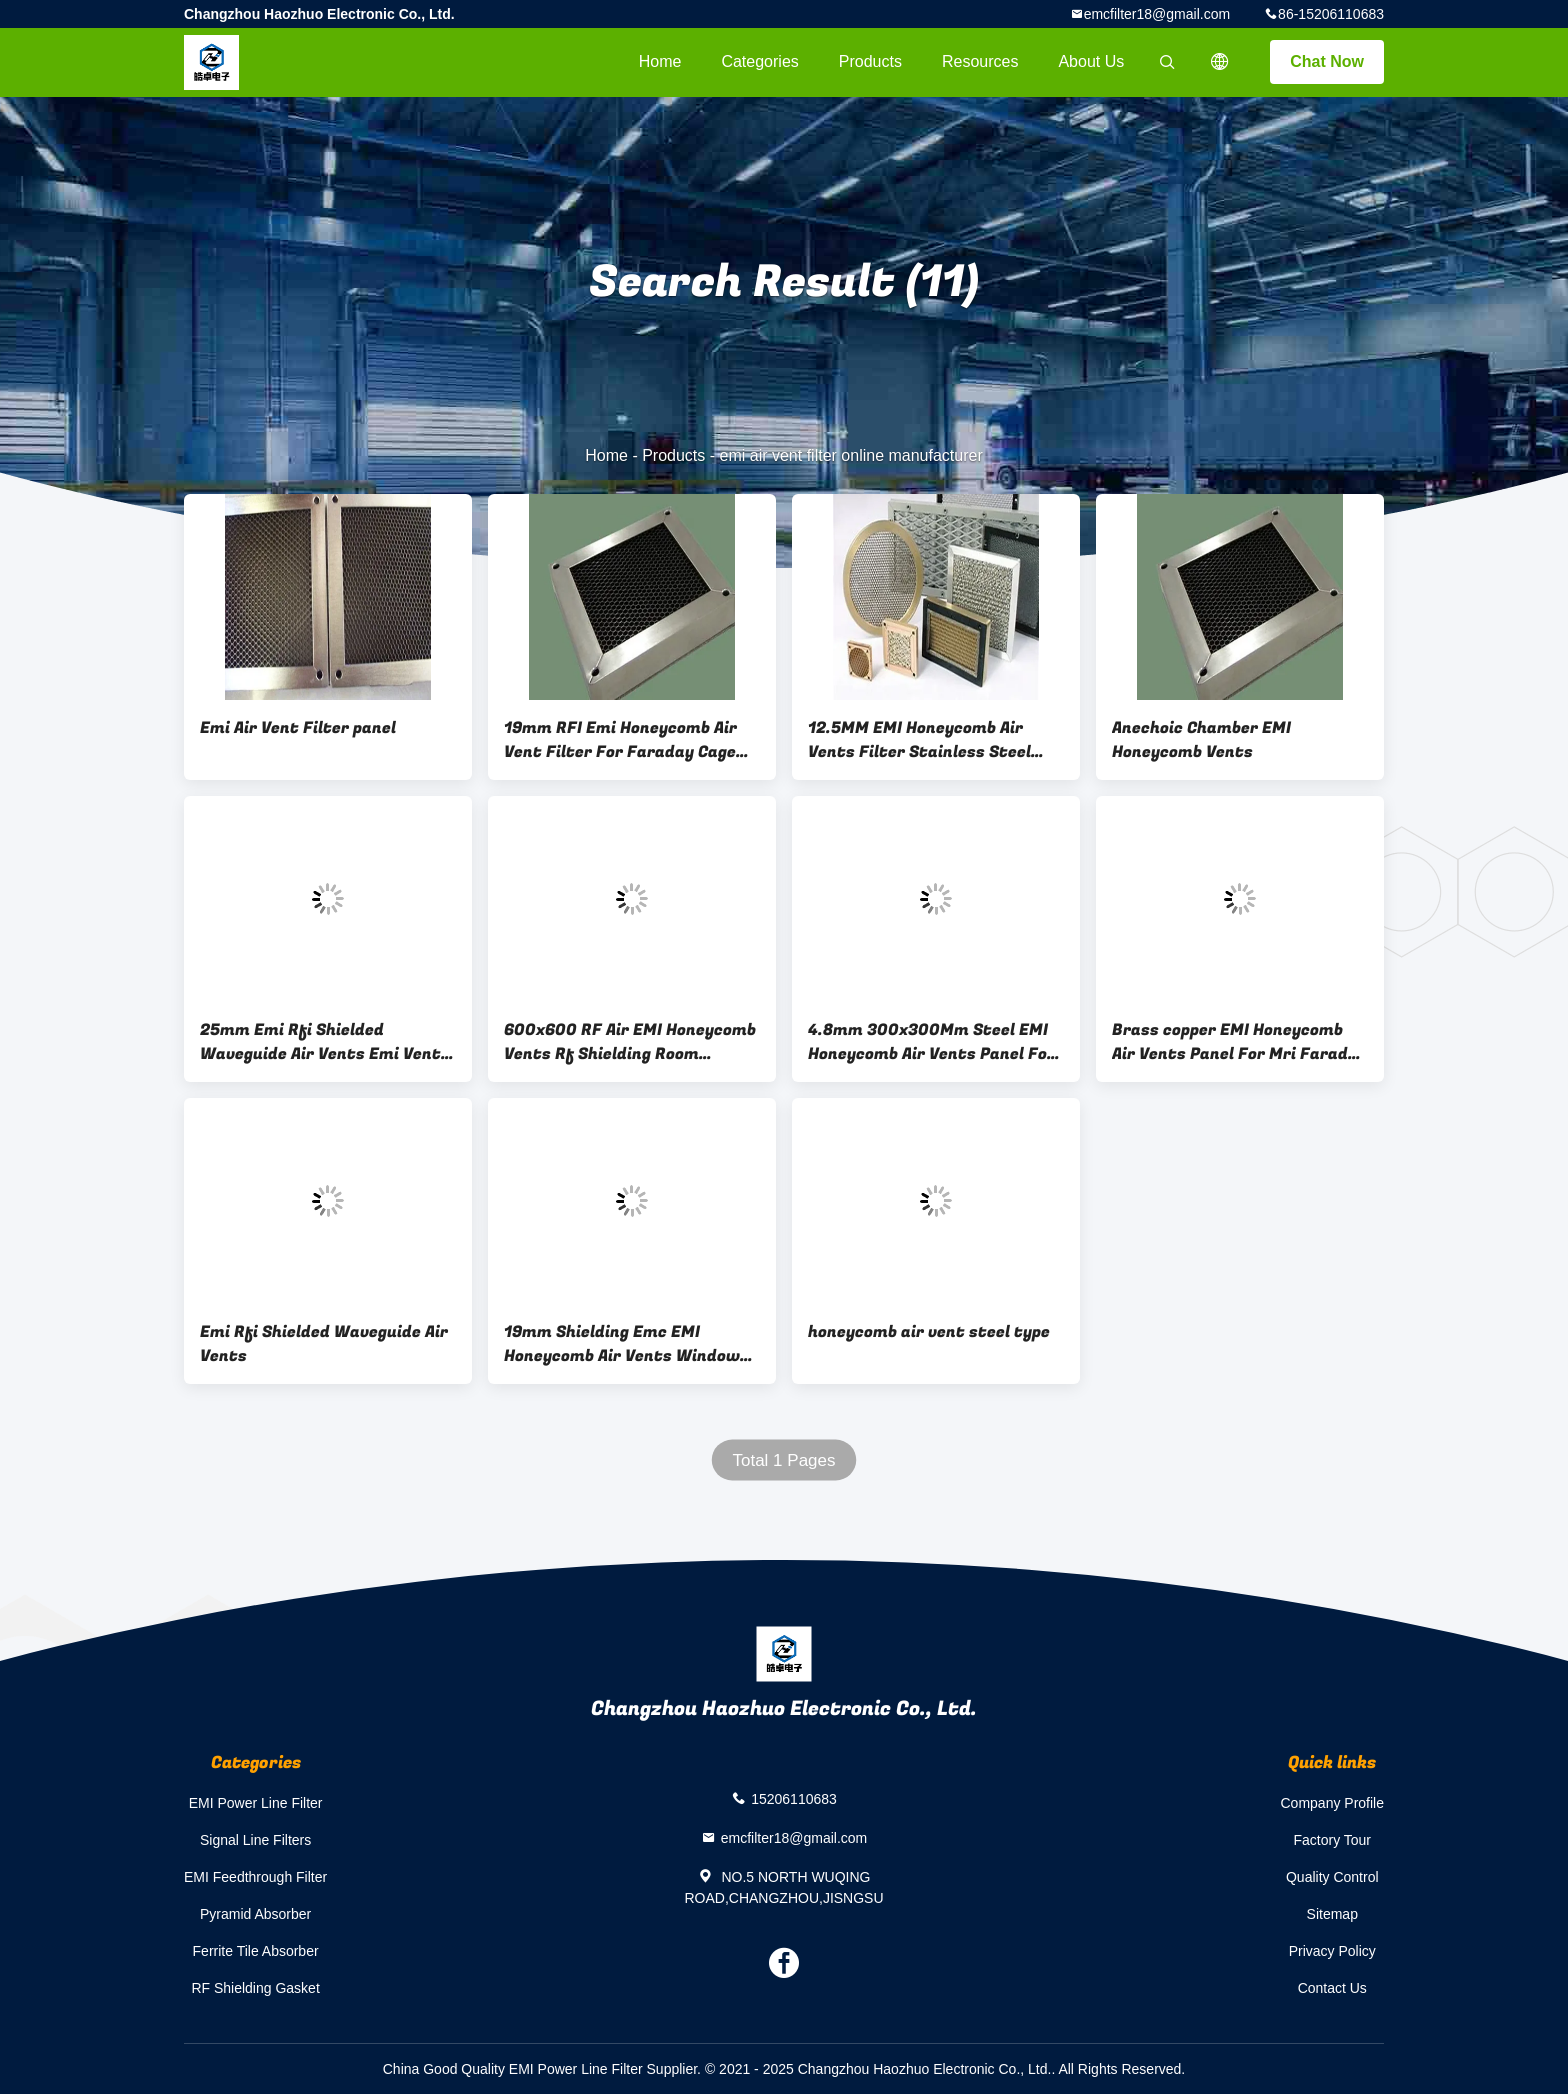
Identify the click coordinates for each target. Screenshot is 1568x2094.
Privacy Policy (1332, 1951)
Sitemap (1332, 1914)
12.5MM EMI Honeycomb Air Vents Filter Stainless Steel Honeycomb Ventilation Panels (929, 740)
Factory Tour (1332, 1840)
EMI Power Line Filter (256, 1803)
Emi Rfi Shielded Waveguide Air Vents (324, 1344)
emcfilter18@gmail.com (1157, 14)
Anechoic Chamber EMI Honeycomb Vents (1201, 740)
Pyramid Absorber (255, 1914)
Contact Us (1332, 1988)
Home (660, 61)
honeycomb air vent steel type (929, 1332)
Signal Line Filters (255, 1840)
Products (870, 61)
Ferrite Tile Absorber (256, 1951)
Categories (759, 61)
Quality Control (1332, 1877)
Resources (980, 61)
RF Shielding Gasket (255, 1988)
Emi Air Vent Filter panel (298, 728)
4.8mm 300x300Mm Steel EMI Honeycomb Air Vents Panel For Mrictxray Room (931, 1042)
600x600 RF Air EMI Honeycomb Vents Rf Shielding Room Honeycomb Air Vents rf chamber (630, 1042)
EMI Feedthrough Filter (255, 1877)
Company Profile (1333, 1803)
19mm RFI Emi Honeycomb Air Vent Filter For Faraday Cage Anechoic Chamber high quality (626, 740)
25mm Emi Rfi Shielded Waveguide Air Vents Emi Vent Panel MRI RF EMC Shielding (320, 1042)
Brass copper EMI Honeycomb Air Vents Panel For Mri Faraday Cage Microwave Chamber (1239, 1042)
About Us (1091, 61)
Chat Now (1327, 61)
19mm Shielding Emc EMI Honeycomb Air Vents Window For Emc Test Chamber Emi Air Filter (625, 1344)
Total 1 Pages (783, 1460)
